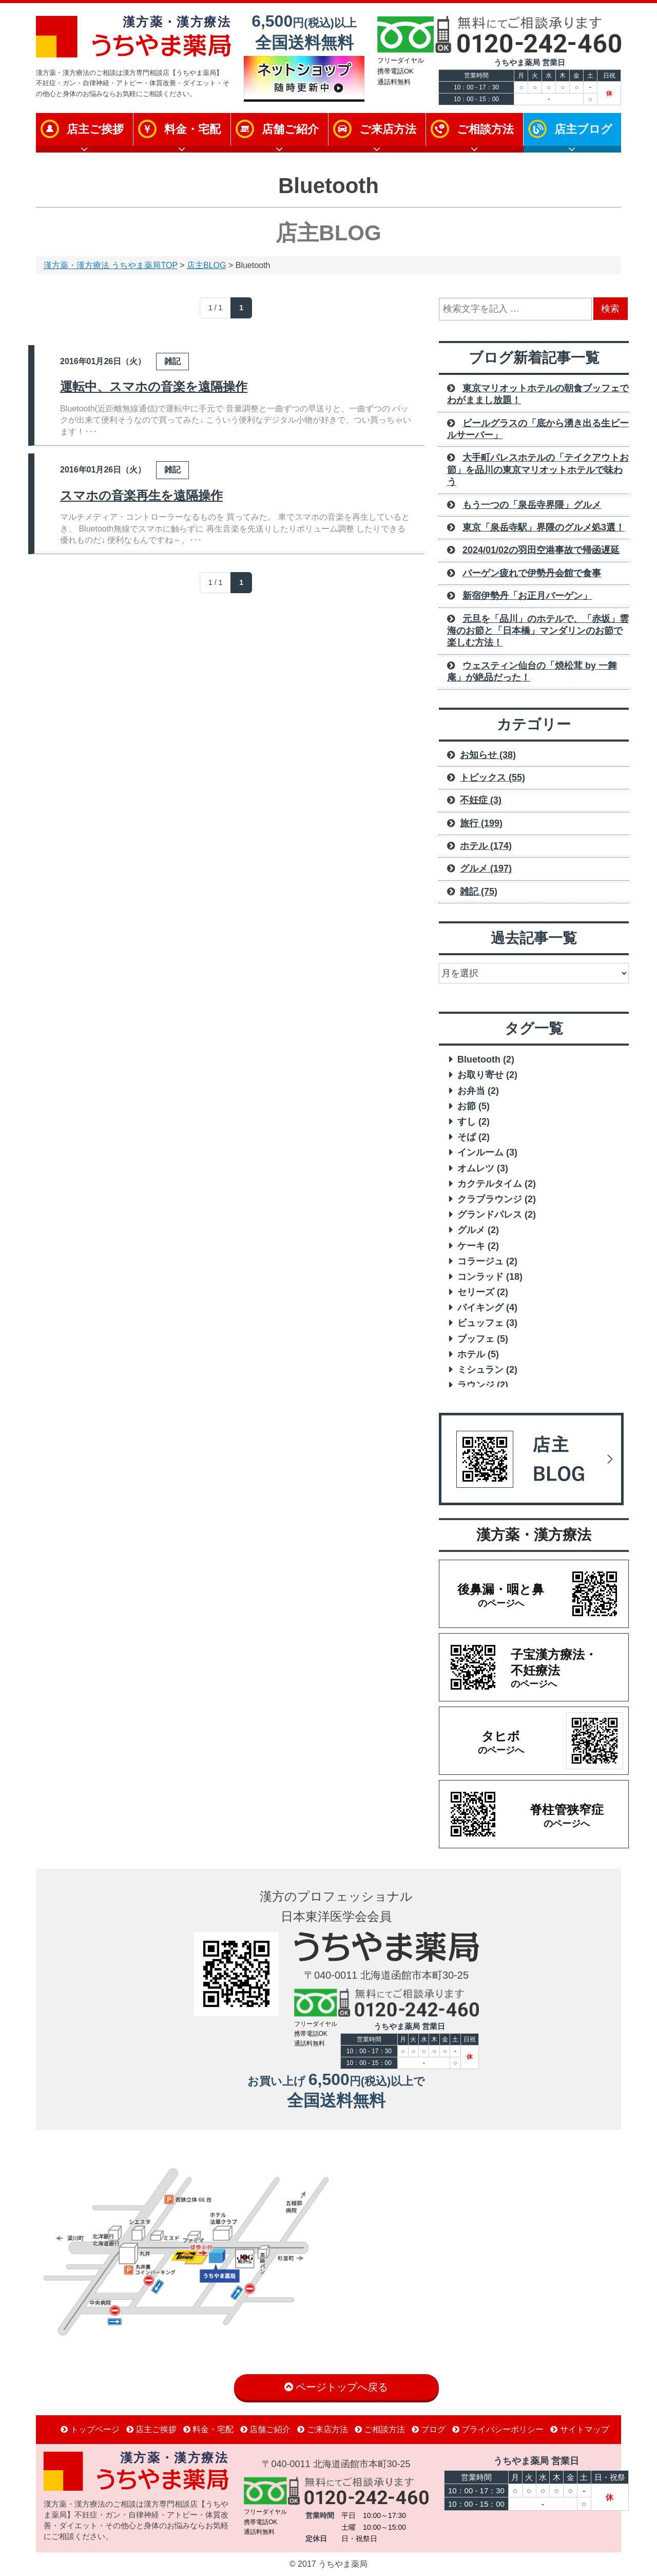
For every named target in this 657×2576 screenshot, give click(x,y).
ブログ (429, 2429)
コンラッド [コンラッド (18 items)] (490, 1277)
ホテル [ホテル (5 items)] (478, 1354)
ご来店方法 (387, 129)
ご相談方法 (485, 129)
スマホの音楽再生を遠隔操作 (141, 495)
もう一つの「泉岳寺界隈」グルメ (531, 505)
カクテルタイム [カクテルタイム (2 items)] (496, 1184)
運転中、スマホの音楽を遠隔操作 (153, 386)
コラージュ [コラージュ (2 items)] (487, 1261)
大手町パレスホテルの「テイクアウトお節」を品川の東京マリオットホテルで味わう (538, 469)
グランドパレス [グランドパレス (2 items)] (496, 1214)
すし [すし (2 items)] (473, 1121)
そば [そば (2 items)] (473, 1137)
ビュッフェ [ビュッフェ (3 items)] (487, 1323)
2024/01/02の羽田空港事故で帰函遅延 (541, 550)
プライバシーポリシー (498, 2429)
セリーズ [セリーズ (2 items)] (482, 1292)
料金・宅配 (192, 129)
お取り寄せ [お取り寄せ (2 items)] (487, 1075)
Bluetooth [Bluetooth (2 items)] (485, 1059)
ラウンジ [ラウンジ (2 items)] (482, 1385)
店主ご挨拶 (95, 129)
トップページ (90, 2429)
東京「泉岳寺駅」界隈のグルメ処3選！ (543, 527)
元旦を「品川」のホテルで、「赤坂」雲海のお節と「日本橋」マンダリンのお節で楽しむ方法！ (538, 631)
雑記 (172, 361)
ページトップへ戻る (336, 2387)
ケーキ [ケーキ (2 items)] (478, 1246)
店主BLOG (206, 265)
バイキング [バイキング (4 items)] (487, 1307)
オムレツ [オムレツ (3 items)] (482, 1168)
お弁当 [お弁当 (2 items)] (478, 1091)
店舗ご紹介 (290, 129)
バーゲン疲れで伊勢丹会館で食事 (531, 573)
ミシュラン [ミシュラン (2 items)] (487, 1370)
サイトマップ (579, 2429)
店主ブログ (583, 129)
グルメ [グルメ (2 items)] (478, 1230)
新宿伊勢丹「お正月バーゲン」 (527, 596)
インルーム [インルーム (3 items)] (487, 1152)
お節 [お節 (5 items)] (473, 1106)
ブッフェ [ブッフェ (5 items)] (482, 1339)
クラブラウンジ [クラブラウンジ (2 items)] (496, 1199)
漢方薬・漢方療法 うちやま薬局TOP (111, 265)
